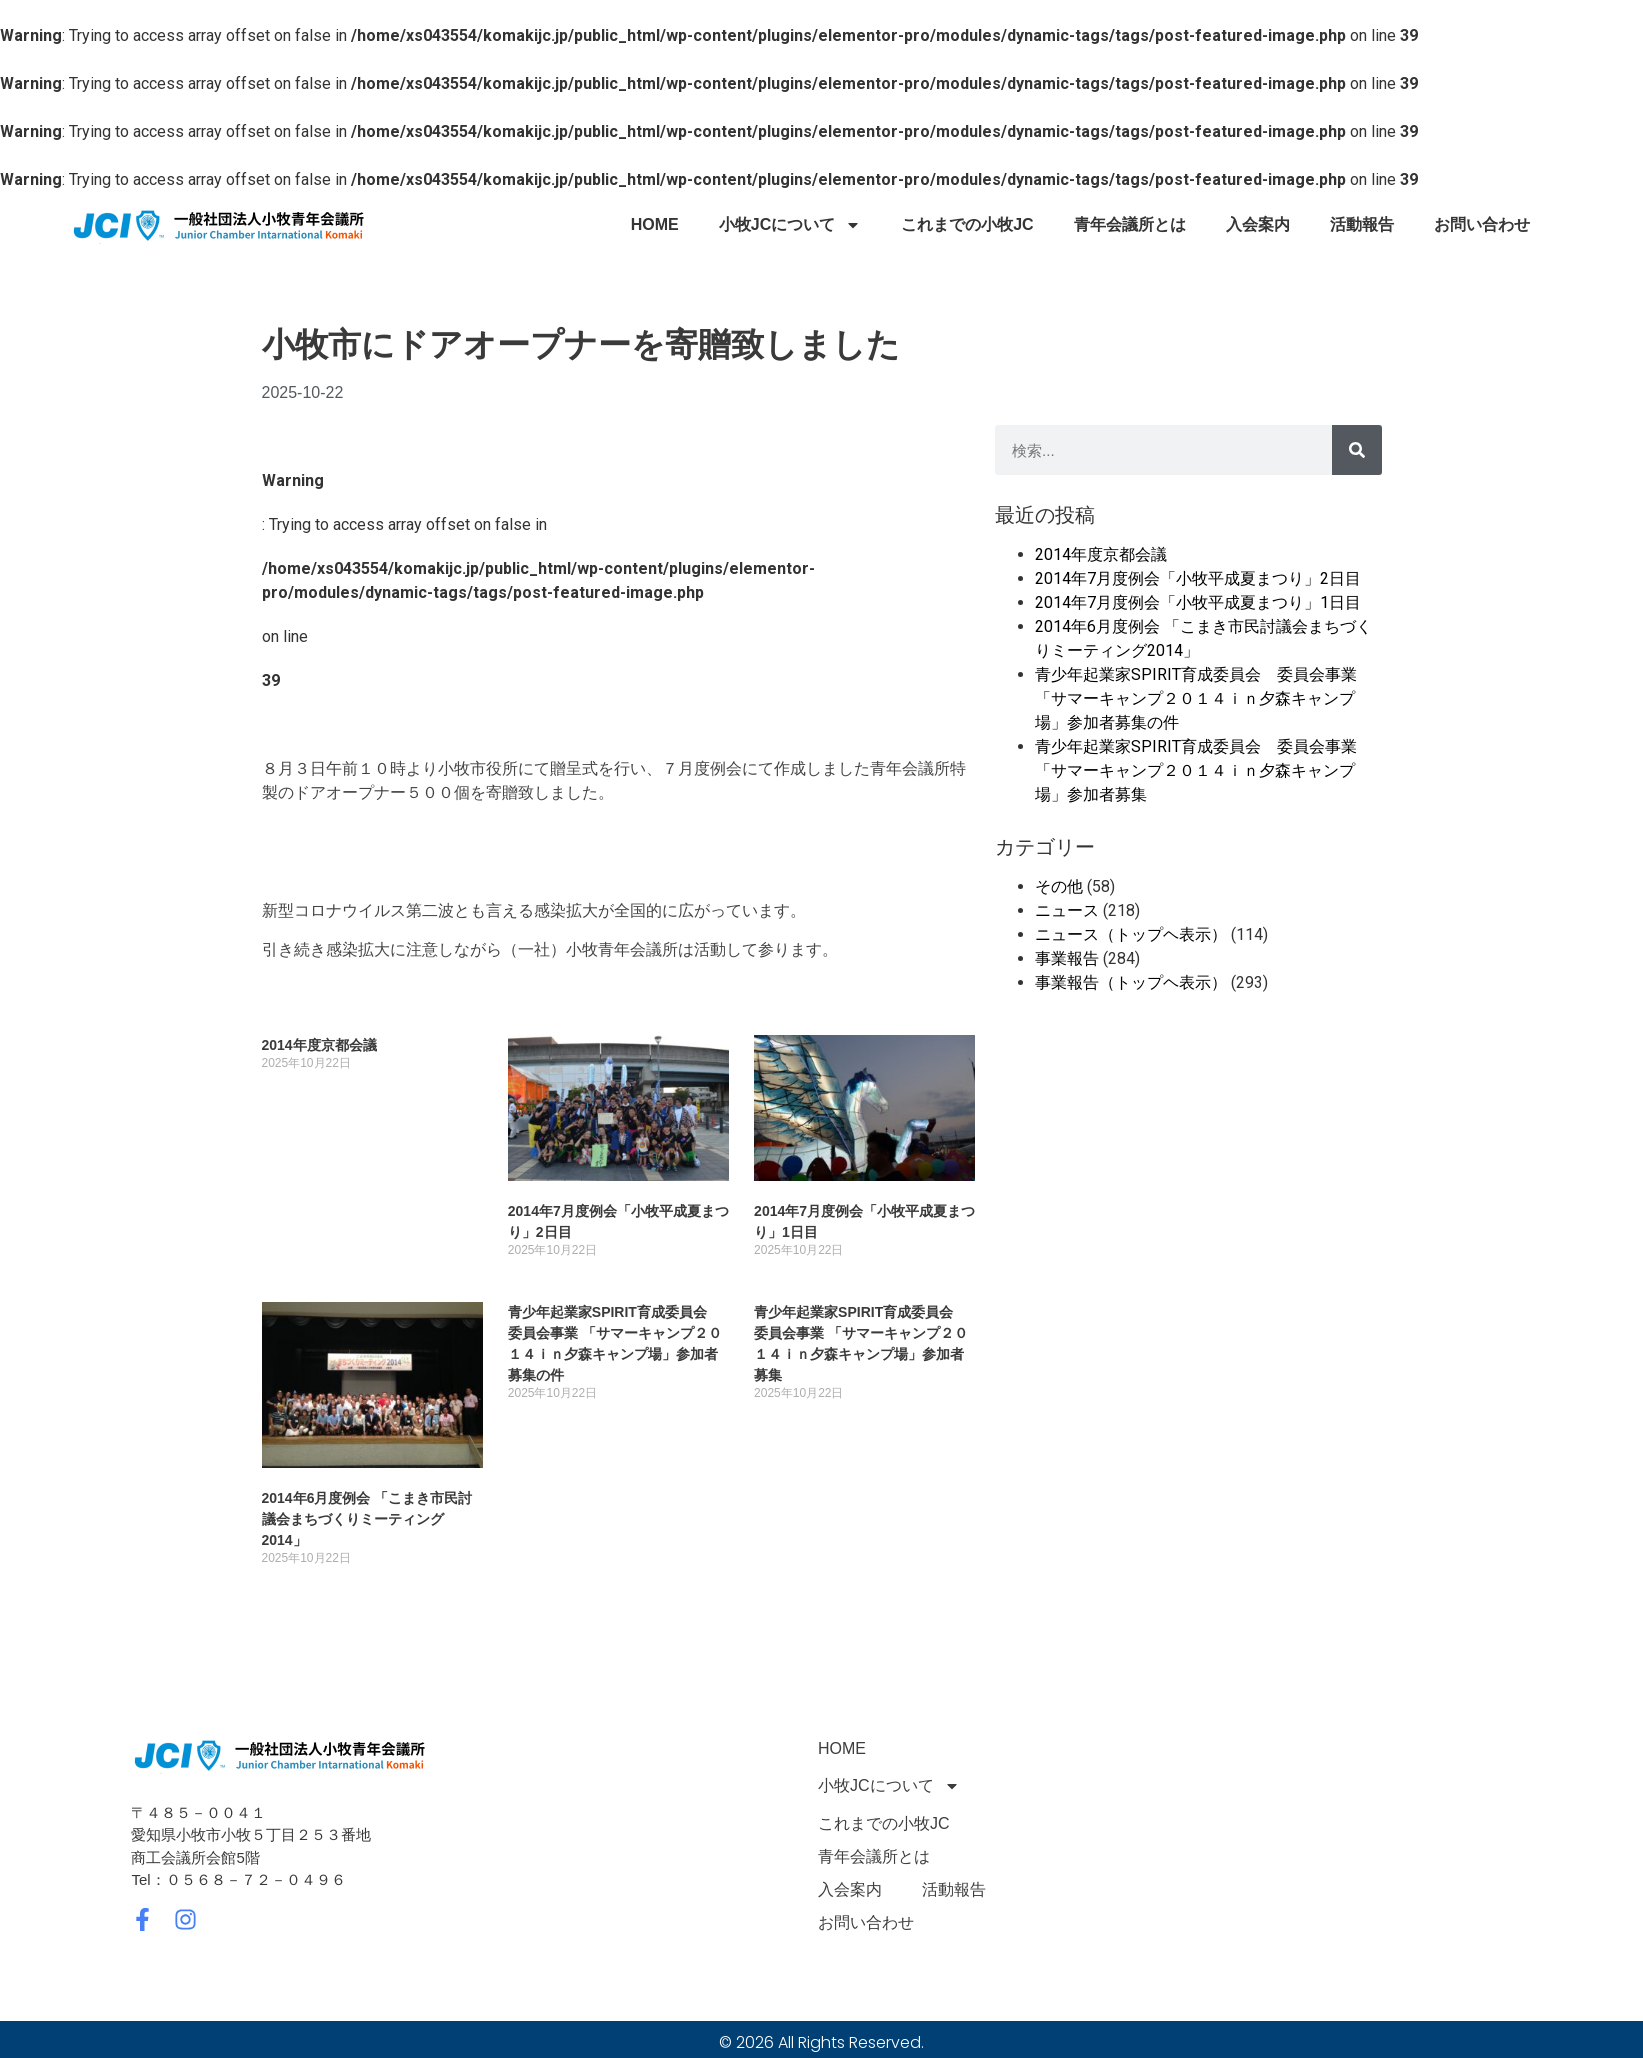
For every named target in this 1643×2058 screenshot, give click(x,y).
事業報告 (1067, 958)
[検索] (1357, 450)
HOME (655, 224)
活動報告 (1362, 224)
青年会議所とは (1130, 224)
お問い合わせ (1482, 224)
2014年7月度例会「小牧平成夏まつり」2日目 (1198, 578)
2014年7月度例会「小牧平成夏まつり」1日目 (1198, 602)
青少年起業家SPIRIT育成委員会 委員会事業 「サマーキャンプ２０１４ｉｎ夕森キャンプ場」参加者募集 (1196, 770)
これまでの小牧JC (967, 224)
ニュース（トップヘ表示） (1131, 934)
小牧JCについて (790, 225)
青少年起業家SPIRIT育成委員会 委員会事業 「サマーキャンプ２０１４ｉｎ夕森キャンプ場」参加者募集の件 (1196, 698)
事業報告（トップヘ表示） (1131, 982)
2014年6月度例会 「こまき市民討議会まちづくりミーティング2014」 (367, 1519)
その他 (1059, 886)
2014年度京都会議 (319, 1045)
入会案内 (1258, 224)
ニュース (1067, 910)
